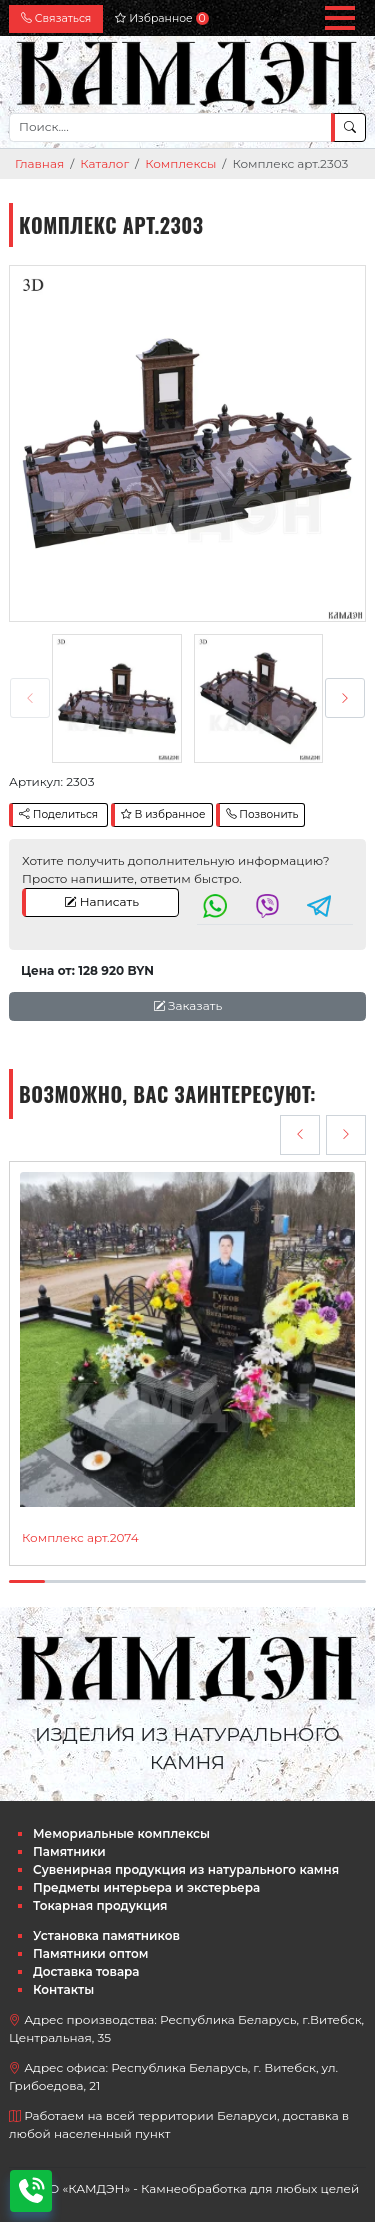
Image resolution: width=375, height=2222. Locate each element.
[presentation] (30, 698)
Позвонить (262, 814)
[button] (340, 18)
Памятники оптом (90, 1953)
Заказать (187, 1005)
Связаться (56, 18)
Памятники (69, 1851)
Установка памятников (106, 1935)
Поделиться (58, 814)
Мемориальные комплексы (121, 1833)
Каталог (104, 163)
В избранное (163, 814)
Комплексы (180, 163)
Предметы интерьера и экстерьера (146, 1887)
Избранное (161, 18)
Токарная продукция (100, 1905)
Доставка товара (86, 1971)
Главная (39, 163)
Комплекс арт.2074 (80, 1537)
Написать (101, 901)
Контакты (63, 1989)
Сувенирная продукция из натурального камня (186, 1869)
